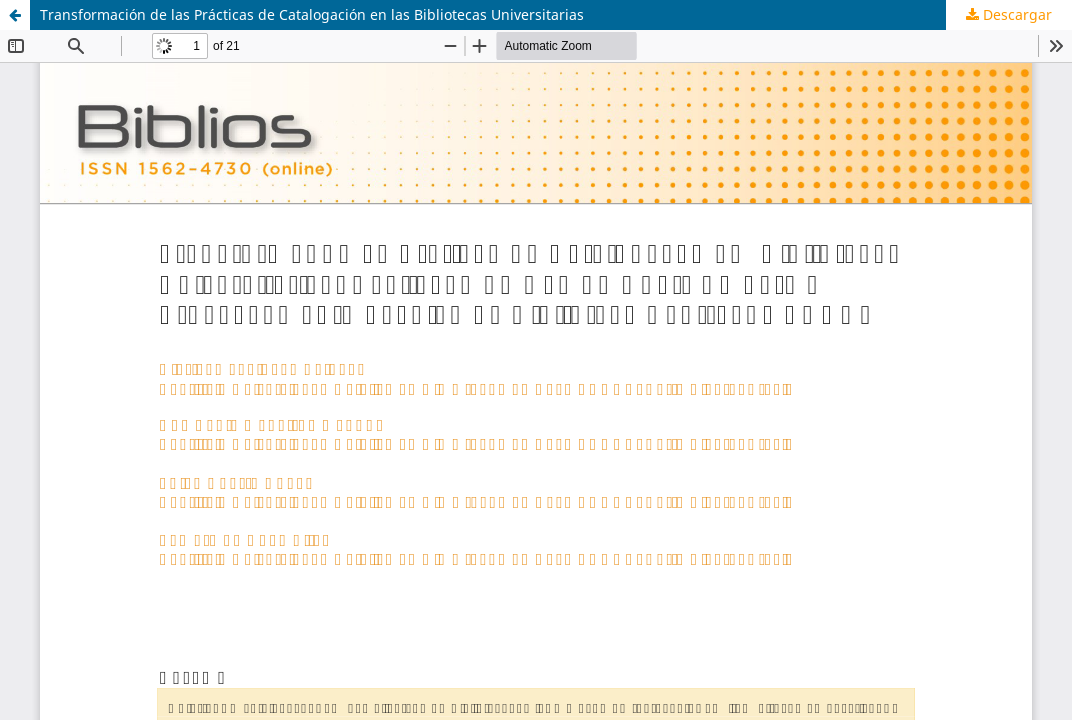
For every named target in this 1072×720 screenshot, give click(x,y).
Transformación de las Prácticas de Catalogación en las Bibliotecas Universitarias (312, 14)
